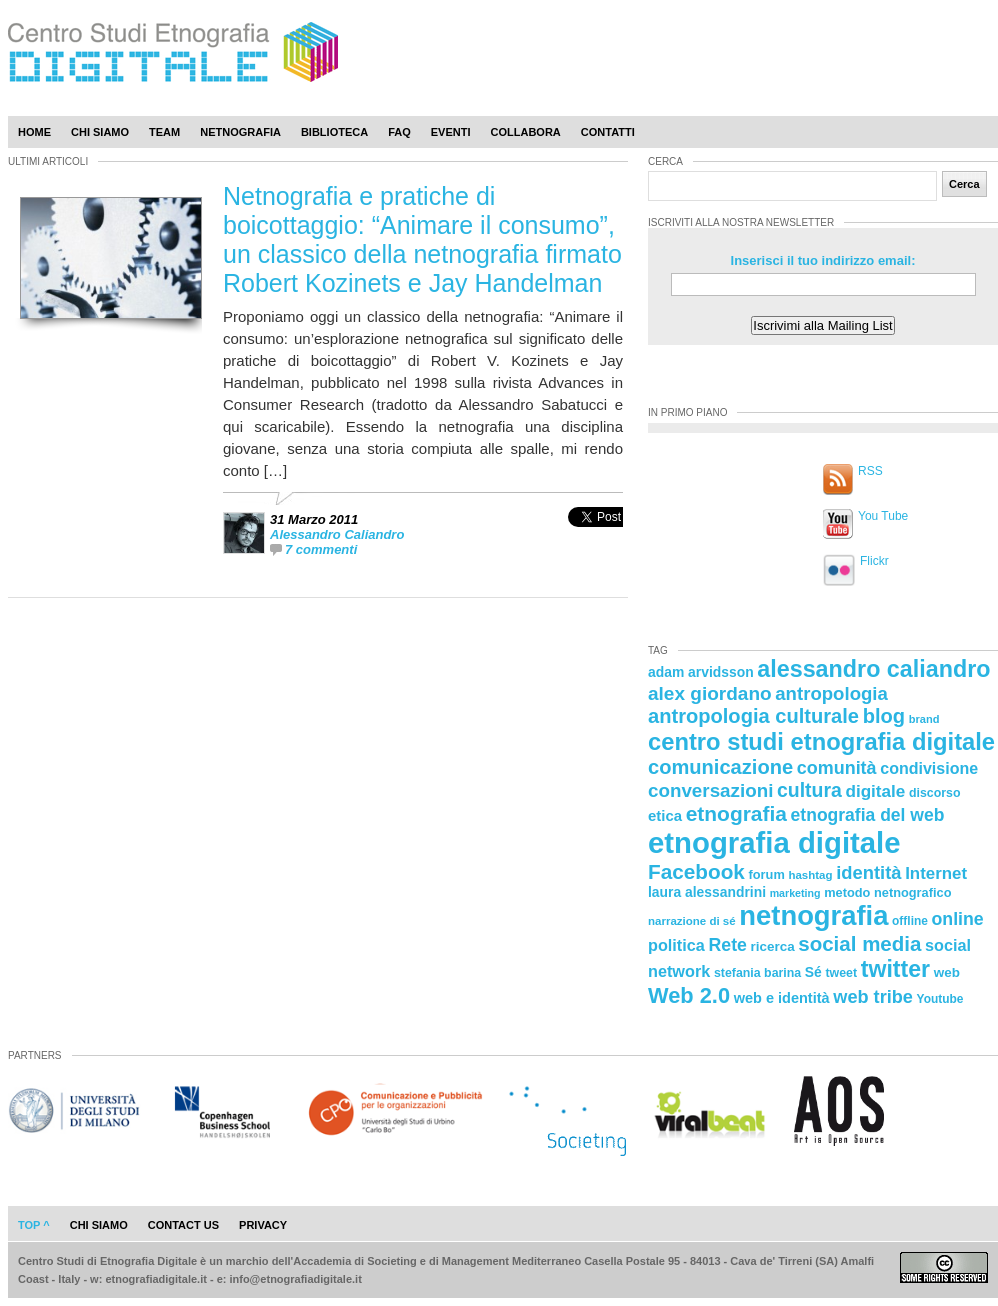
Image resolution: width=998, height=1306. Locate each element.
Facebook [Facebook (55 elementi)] (696, 871)
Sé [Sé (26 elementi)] (813, 972)
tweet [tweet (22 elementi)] (841, 973)
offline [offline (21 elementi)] (910, 921)
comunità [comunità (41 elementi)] (837, 768)
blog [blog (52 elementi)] (884, 716)
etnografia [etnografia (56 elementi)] (736, 813)
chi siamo (99, 1225)
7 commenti (321, 549)
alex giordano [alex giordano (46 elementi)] (710, 693)
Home (34, 132)
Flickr (874, 561)
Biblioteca (334, 132)
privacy (263, 1225)
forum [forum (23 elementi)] (767, 874)
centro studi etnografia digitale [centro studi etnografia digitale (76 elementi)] (821, 741)
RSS (870, 471)
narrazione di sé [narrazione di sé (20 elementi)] (692, 921)
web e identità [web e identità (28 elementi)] (782, 998)
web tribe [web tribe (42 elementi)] (873, 997)
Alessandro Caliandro (337, 534)
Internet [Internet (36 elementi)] (936, 873)
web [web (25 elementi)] (947, 972)
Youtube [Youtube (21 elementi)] (940, 999)
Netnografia (240, 132)
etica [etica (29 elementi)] (665, 815)
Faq (399, 132)
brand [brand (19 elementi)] (924, 719)
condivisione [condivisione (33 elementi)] (929, 768)
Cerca (964, 184)
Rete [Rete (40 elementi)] (727, 945)
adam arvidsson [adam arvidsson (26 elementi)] (701, 672)
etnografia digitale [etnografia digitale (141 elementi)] (774, 842)
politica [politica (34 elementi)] (676, 945)
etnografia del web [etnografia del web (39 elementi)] (868, 815)
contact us (183, 1225)
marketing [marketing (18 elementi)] (795, 893)
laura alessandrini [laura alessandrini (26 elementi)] (707, 892)
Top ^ (34, 1225)
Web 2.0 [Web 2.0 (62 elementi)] (689, 995)
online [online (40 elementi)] (958, 919)
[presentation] (595, 538)
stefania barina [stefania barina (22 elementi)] (757, 973)
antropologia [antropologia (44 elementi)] (831, 693)
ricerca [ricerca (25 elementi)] (773, 946)
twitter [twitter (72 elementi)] (895, 969)
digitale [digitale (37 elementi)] (875, 791)
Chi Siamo (100, 132)
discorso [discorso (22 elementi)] (935, 793)
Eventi (451, 132)
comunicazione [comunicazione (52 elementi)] (720, 767)
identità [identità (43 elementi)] (868, 872)
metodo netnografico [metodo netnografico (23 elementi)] (887, 892)
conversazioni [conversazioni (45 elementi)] (710, 790)
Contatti (608, 132)
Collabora (526, 132)
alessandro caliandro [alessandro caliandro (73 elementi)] (873, 669)
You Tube (883, 516)
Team (164, 132)
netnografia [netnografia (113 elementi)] (813, 915)
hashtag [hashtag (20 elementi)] (810, 875)
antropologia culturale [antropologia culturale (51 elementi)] (753, 716)
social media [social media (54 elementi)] (859, 943)
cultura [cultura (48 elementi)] (809, 790)
